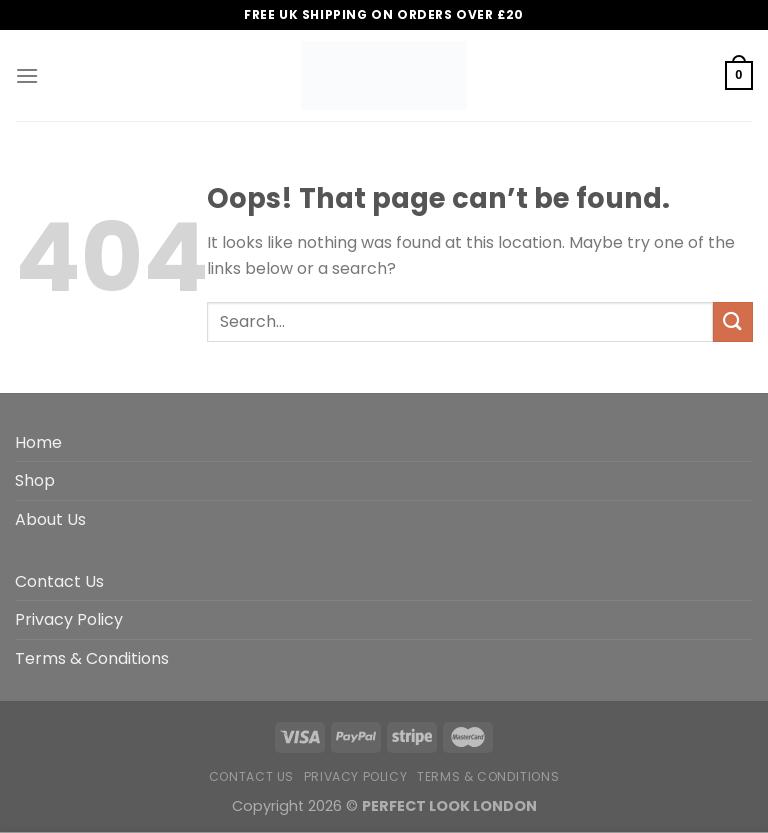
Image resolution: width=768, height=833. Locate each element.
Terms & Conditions (92, 658)
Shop (35, 480)
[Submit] (733, 321)
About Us (50, 519)
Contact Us (59, 581)
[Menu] (27, 75)
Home (38, 442)
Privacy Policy (69, 619)
